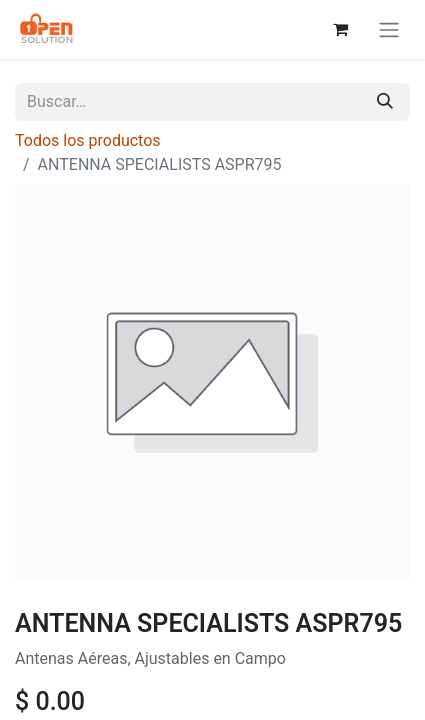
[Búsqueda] (385, 102)
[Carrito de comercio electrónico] (340, 29)
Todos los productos (88, 140)
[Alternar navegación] (389, 29)
